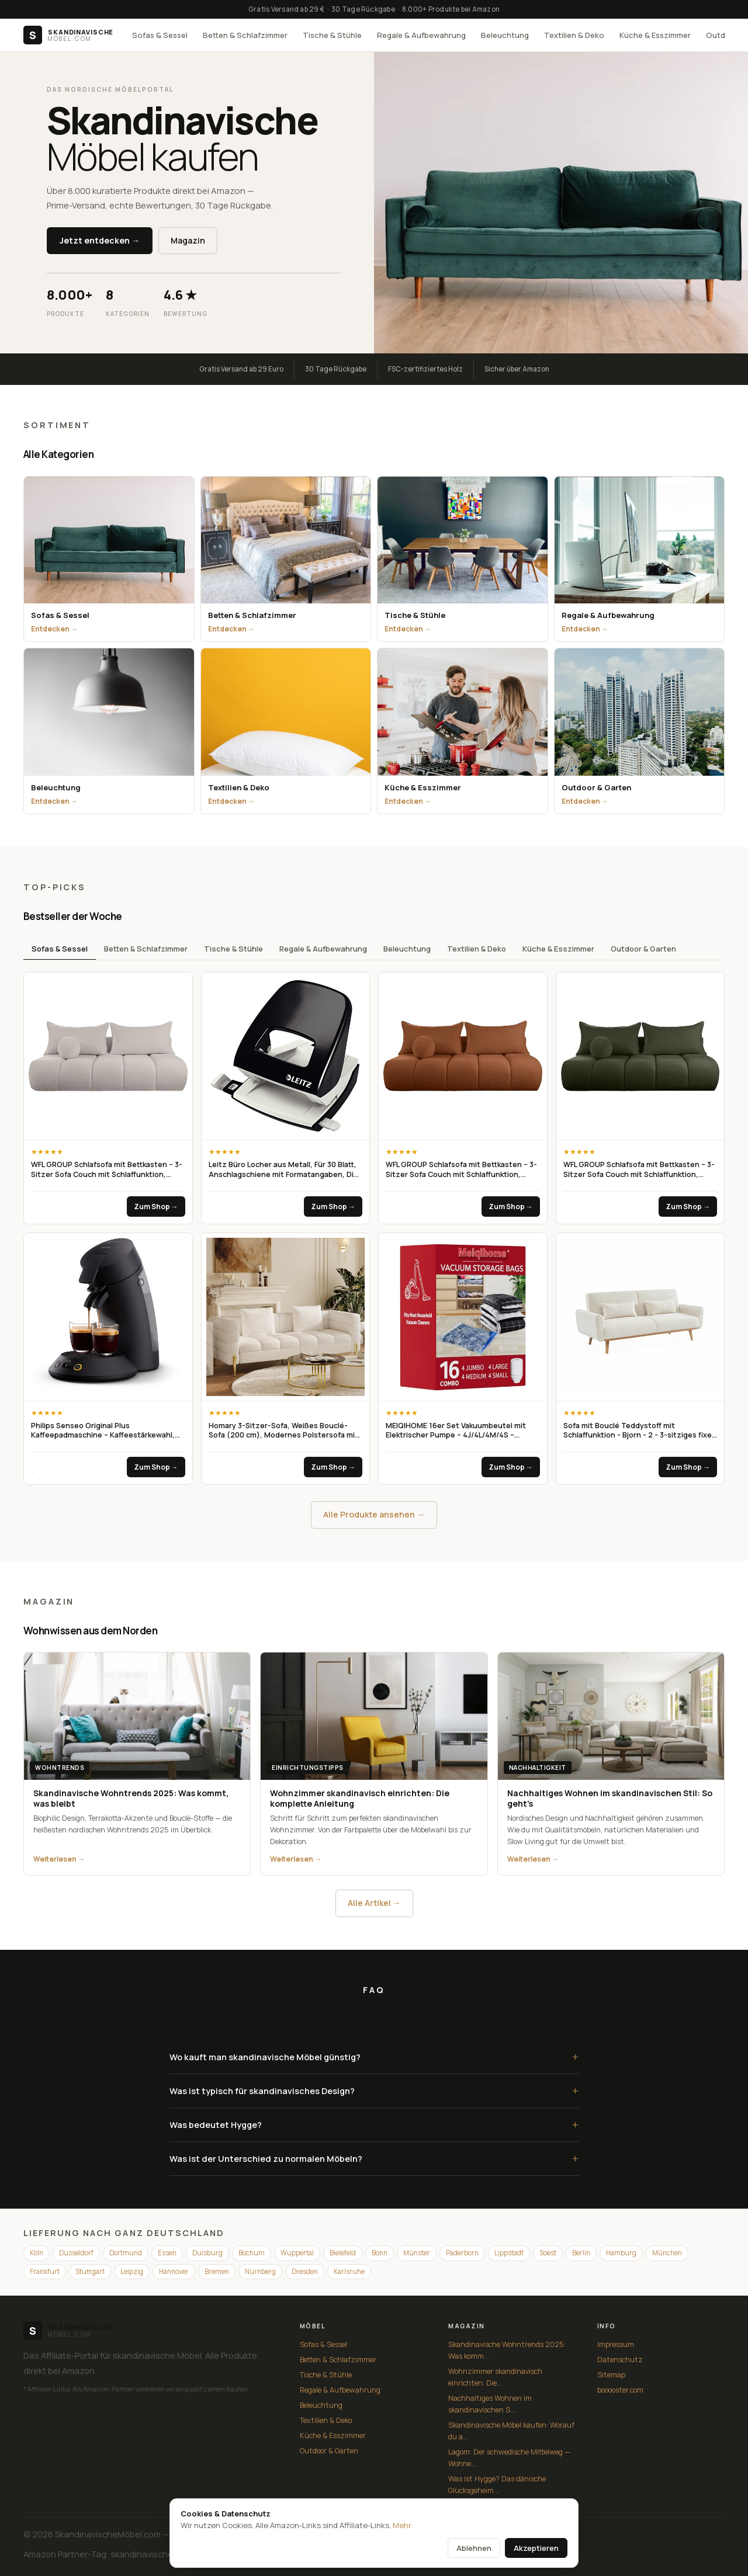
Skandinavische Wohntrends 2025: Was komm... (507, 2350)
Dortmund (125, 2252)
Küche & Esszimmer (655, 35)
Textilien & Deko (574, 35)
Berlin (581, 2252)
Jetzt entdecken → (100, 240)
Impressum (615, 2344)
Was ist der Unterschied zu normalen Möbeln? (374, 2159)
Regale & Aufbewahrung (421, 35)
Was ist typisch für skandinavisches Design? (374, 2091)
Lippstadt (509, 2252)
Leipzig (131, 2271)
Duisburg (207, 2252)
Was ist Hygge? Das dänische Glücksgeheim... (497, 2484)
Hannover (174, 2271)
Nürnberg (260, 2271)
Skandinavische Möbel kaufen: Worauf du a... (511, 2431)
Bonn (379, 2252)
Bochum (251, 2252)
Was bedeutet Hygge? (374, 2125)
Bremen (217, 2271)
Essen (167, 2252)
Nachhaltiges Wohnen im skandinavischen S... (490, 2404)
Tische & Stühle (332, 35)
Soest (547, 2252)
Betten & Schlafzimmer (245, 35)
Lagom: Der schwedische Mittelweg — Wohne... (509, 2458)
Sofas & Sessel (160, 35)
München (667, 2252)
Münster (416, 2252)
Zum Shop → (156, 1206)
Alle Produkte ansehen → (374, 1514)
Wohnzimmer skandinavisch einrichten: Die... (495, 2377)
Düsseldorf (76, 2252)
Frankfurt (45, 2271)
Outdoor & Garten (643, 948)
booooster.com (620, 2390)
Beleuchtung (505, 35)
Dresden (305, 2271)
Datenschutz (620, 2360)
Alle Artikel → (374, 1902)
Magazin (188, 240)
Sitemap (611, 2375)
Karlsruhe (349, 2271)
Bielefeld (343, 2252)
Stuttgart (90, 2271)
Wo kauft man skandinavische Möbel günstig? (374, 2057)
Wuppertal (297, 2252)
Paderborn (462, 2252)
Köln (36, 2252)
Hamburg (621, 2252)
